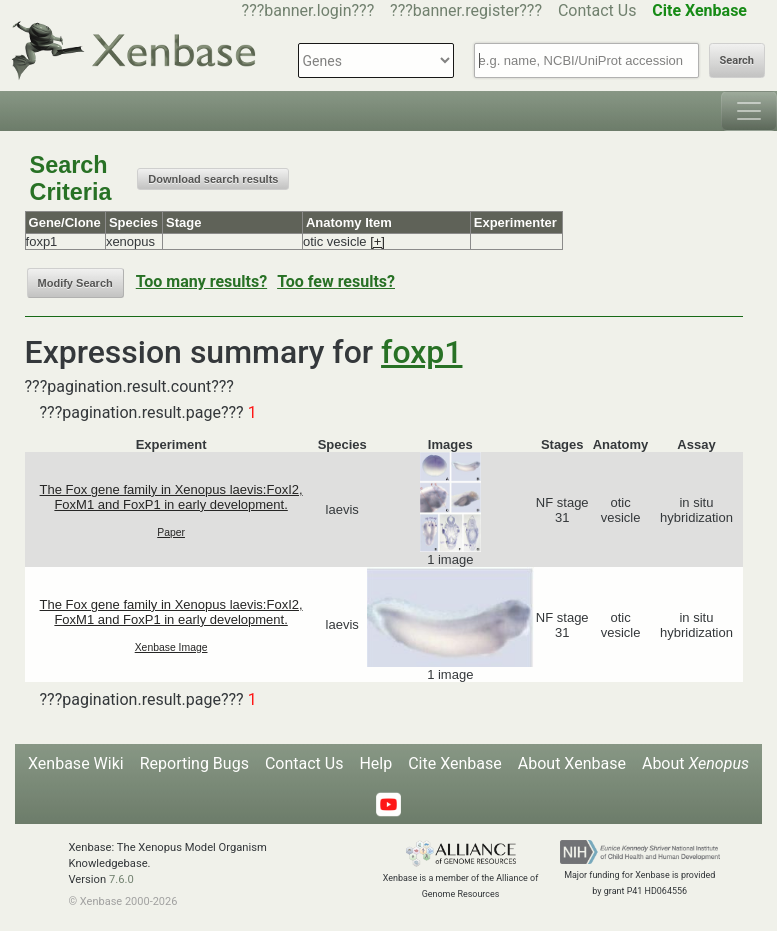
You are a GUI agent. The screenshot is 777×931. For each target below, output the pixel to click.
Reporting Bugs (194, 763)
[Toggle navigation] (749, 111)
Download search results (213, 179)
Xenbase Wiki (76, 763)
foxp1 (421, 352)
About (695, 763)
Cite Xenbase (455, 763)
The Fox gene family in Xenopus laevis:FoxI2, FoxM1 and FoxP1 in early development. (171, 497)
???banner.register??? (466, 10)
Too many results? (201, 281)
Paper (171, 532)
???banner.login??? (308, 10)
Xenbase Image (171, 647)
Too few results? (336, 281)
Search (737, 60)
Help (375, 763)
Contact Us (597, 10)
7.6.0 (121, 879)
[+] (377, 241)
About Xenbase (572, 763)
